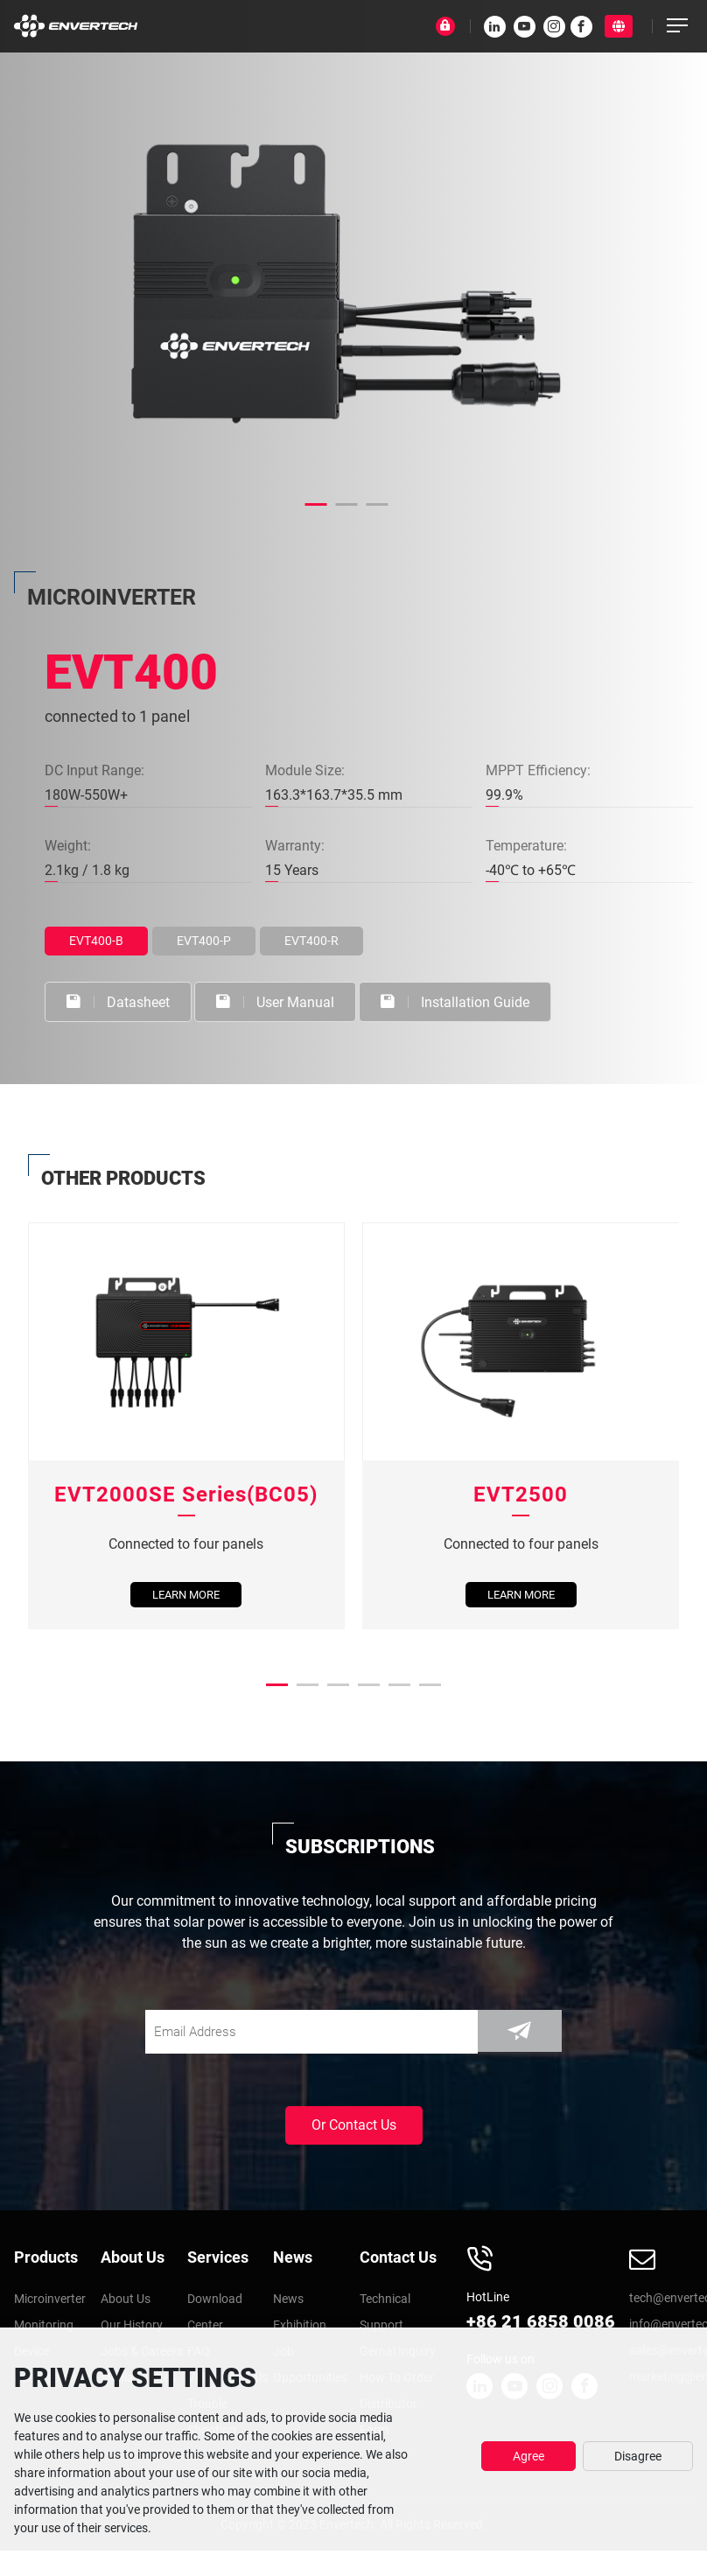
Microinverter (53, 2298)
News (292, 2256)
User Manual (278, 1001)
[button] (316, 504)
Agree (528, 2456)
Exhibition (302, 2325)
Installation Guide (459, 1001)
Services (217, 2256)
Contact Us (398, 2256)
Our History (134, 2325)
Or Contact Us (354, 2124)
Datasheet (119, 1001)
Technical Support (388, 2312)
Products (46, 2256)
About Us (132, 2256)
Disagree (638, 2456)
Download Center (216, 2312)
